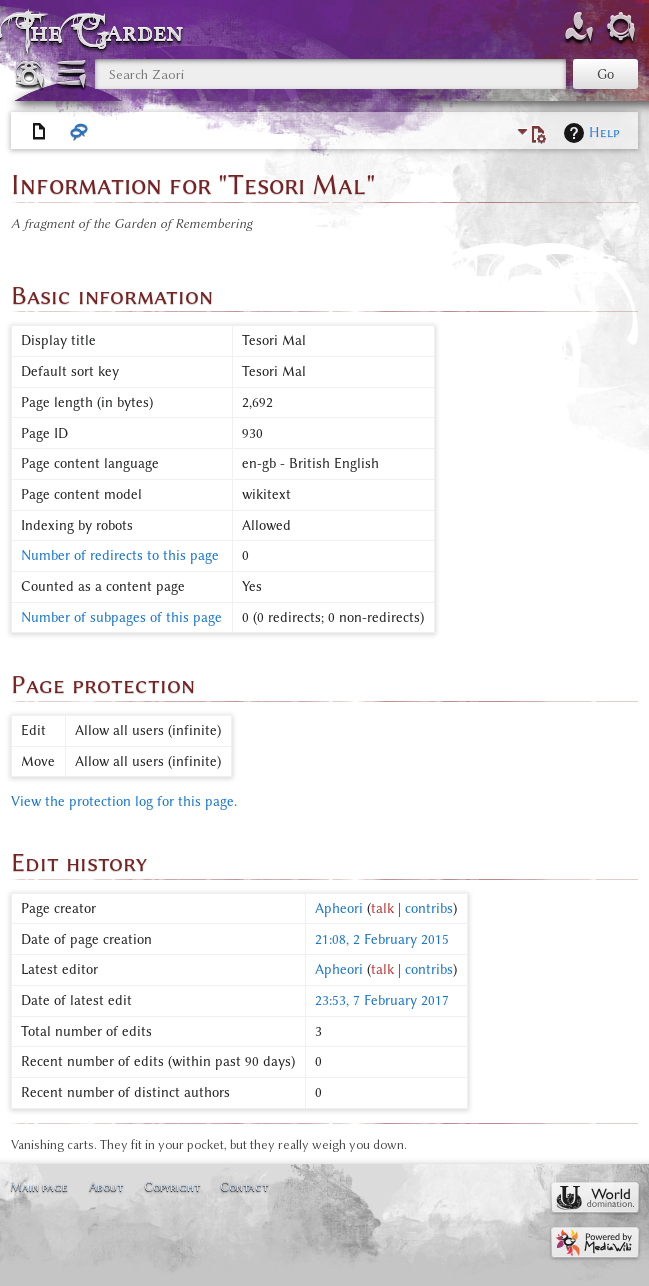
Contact (244, 1186)
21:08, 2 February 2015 (382, 939)
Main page (39, 1186)
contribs (429, 908)
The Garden (104, 31)
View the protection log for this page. (124, 801)
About (106, 1186)
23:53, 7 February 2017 (382, 1000)
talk (382, 908)
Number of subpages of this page (121, 617)
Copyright (172, 1186)
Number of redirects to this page (120, 555)
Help (604, 132)
